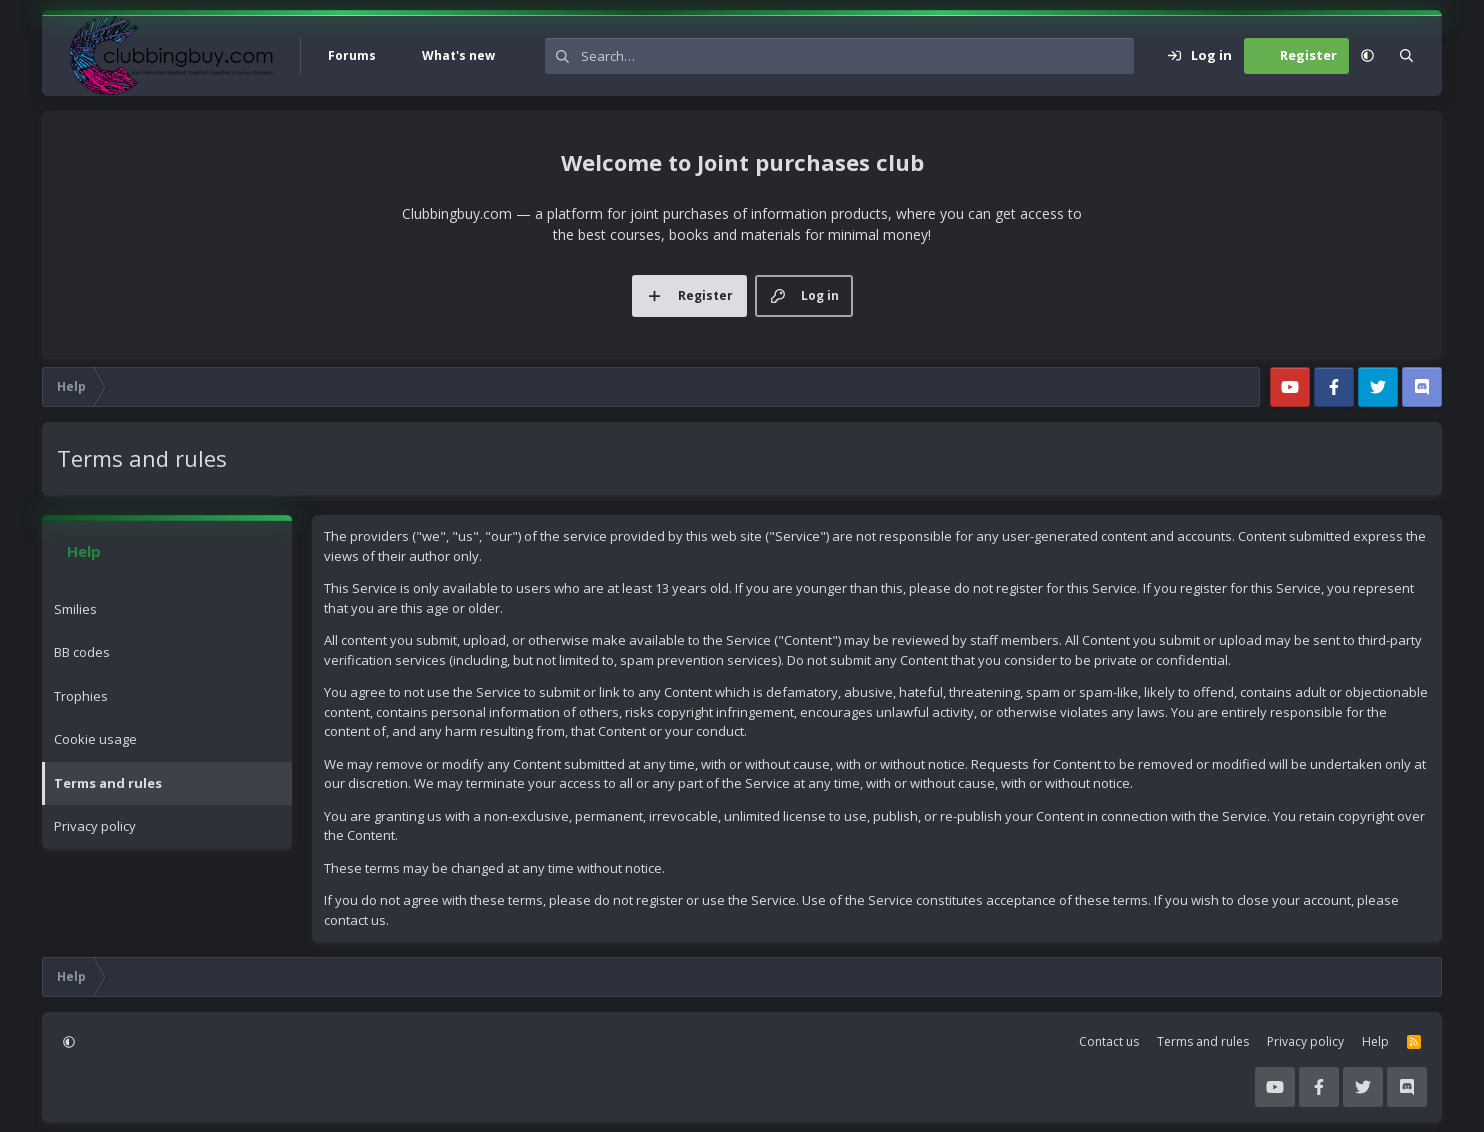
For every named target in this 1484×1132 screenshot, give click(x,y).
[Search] (857, 56)
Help (1375, 1041)
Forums (352, 55)
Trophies (81, 696)
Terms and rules (108, 783)
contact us (355, 920)
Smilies (75, 609)
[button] (399, 56)
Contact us (1109, 1041)
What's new (458, 55)
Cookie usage (95, 739)
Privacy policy (95, 826)
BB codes (82, 652)
